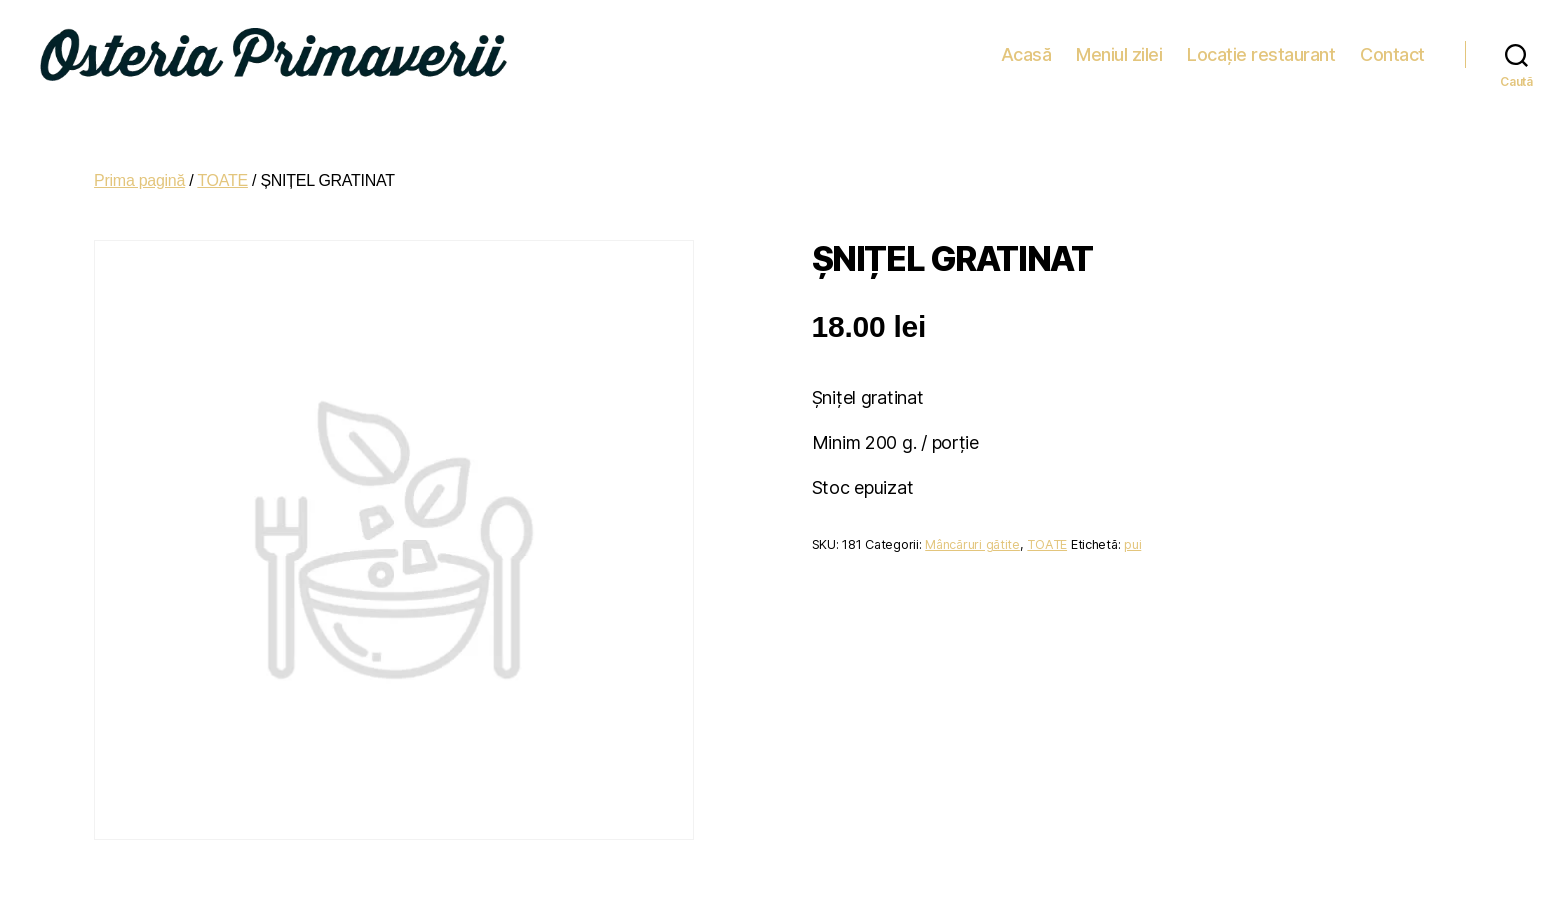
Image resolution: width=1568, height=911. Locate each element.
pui (1132, 535)
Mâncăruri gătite (972, 535)
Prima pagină (139, 171)
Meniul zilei (1119, 49)
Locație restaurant (1261, 49)
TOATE (222, 171)
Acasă (1026, 49)
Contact (1392, 49)
